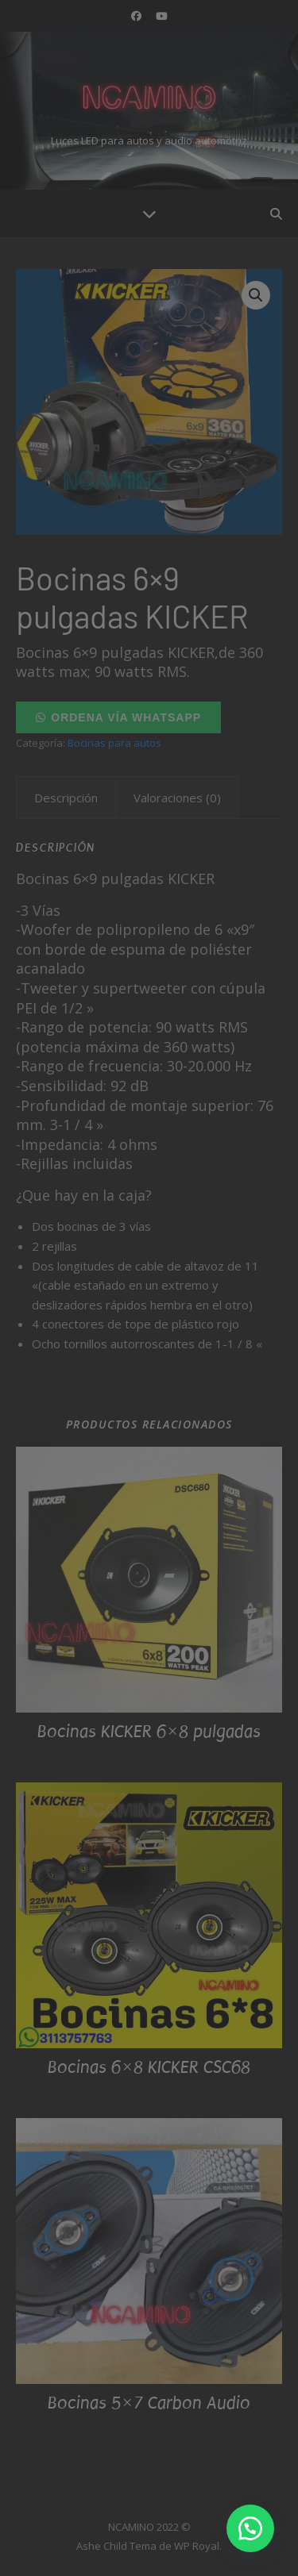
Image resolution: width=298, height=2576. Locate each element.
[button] (250, 2528)
